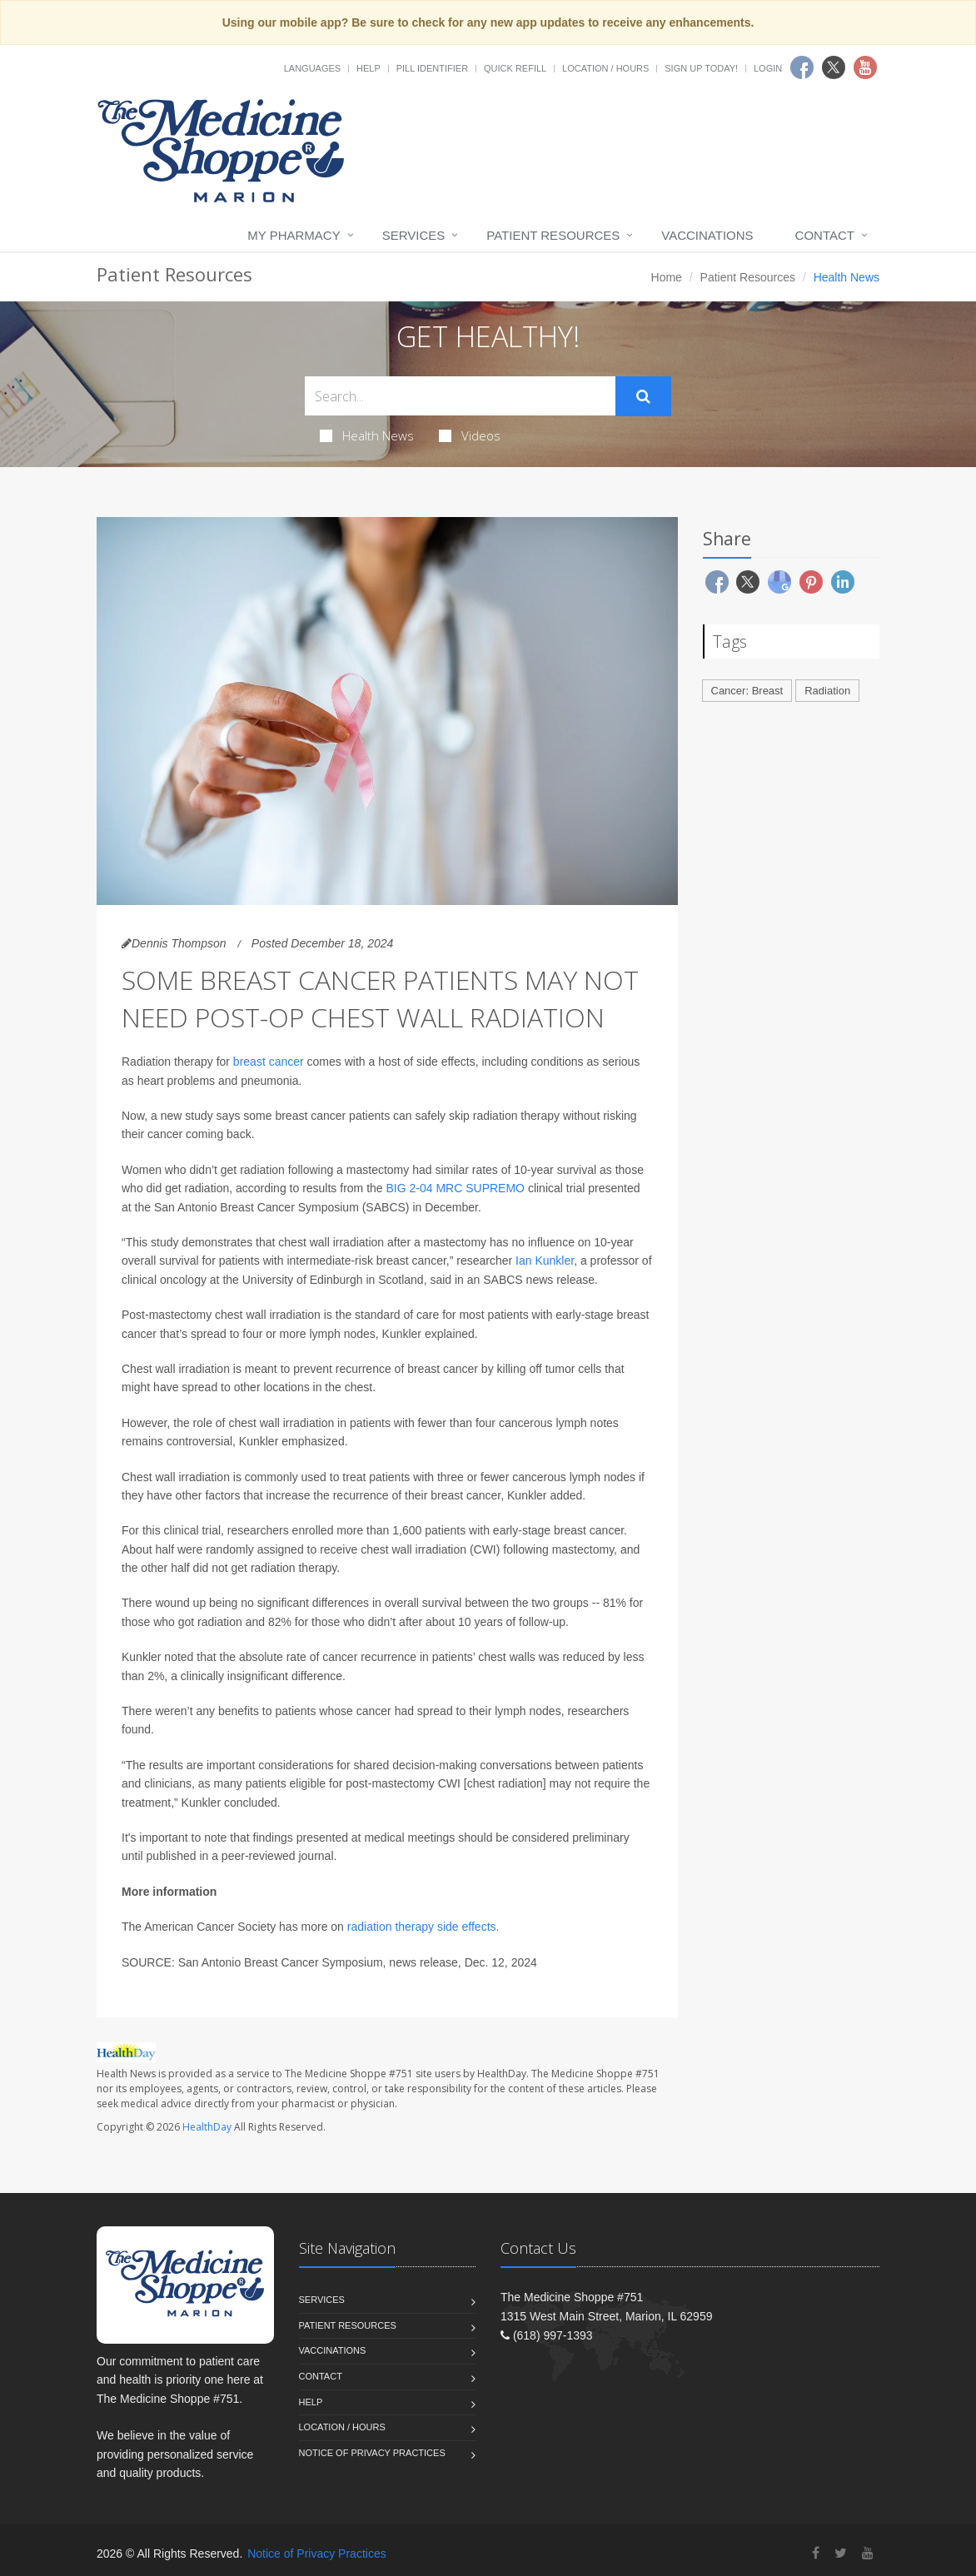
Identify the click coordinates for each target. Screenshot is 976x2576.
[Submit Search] (643, 396)
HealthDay (207, 2127)
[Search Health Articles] (460, 395)
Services (414, 235)
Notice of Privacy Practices (372, 2453)
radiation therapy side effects (421, 1926)
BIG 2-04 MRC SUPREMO (455, 1188)
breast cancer (268, 1061)
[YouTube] (868, 2553)
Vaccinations (707, 235)
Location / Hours (605, 68)
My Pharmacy (293, 235)
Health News (367, 435)
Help (368, 68)
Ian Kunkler (544, 1260)
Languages (312, 68)
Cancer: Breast (747, 690)
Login (768, 68)
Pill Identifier (432, 68)
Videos (469, 435)
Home (666, 277)
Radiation (827, 690)
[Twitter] (840, 2553)
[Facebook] (815, 2553)
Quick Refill (515, 68)
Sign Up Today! (701, 68)
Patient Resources (553, 235)
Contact (824, 235)
